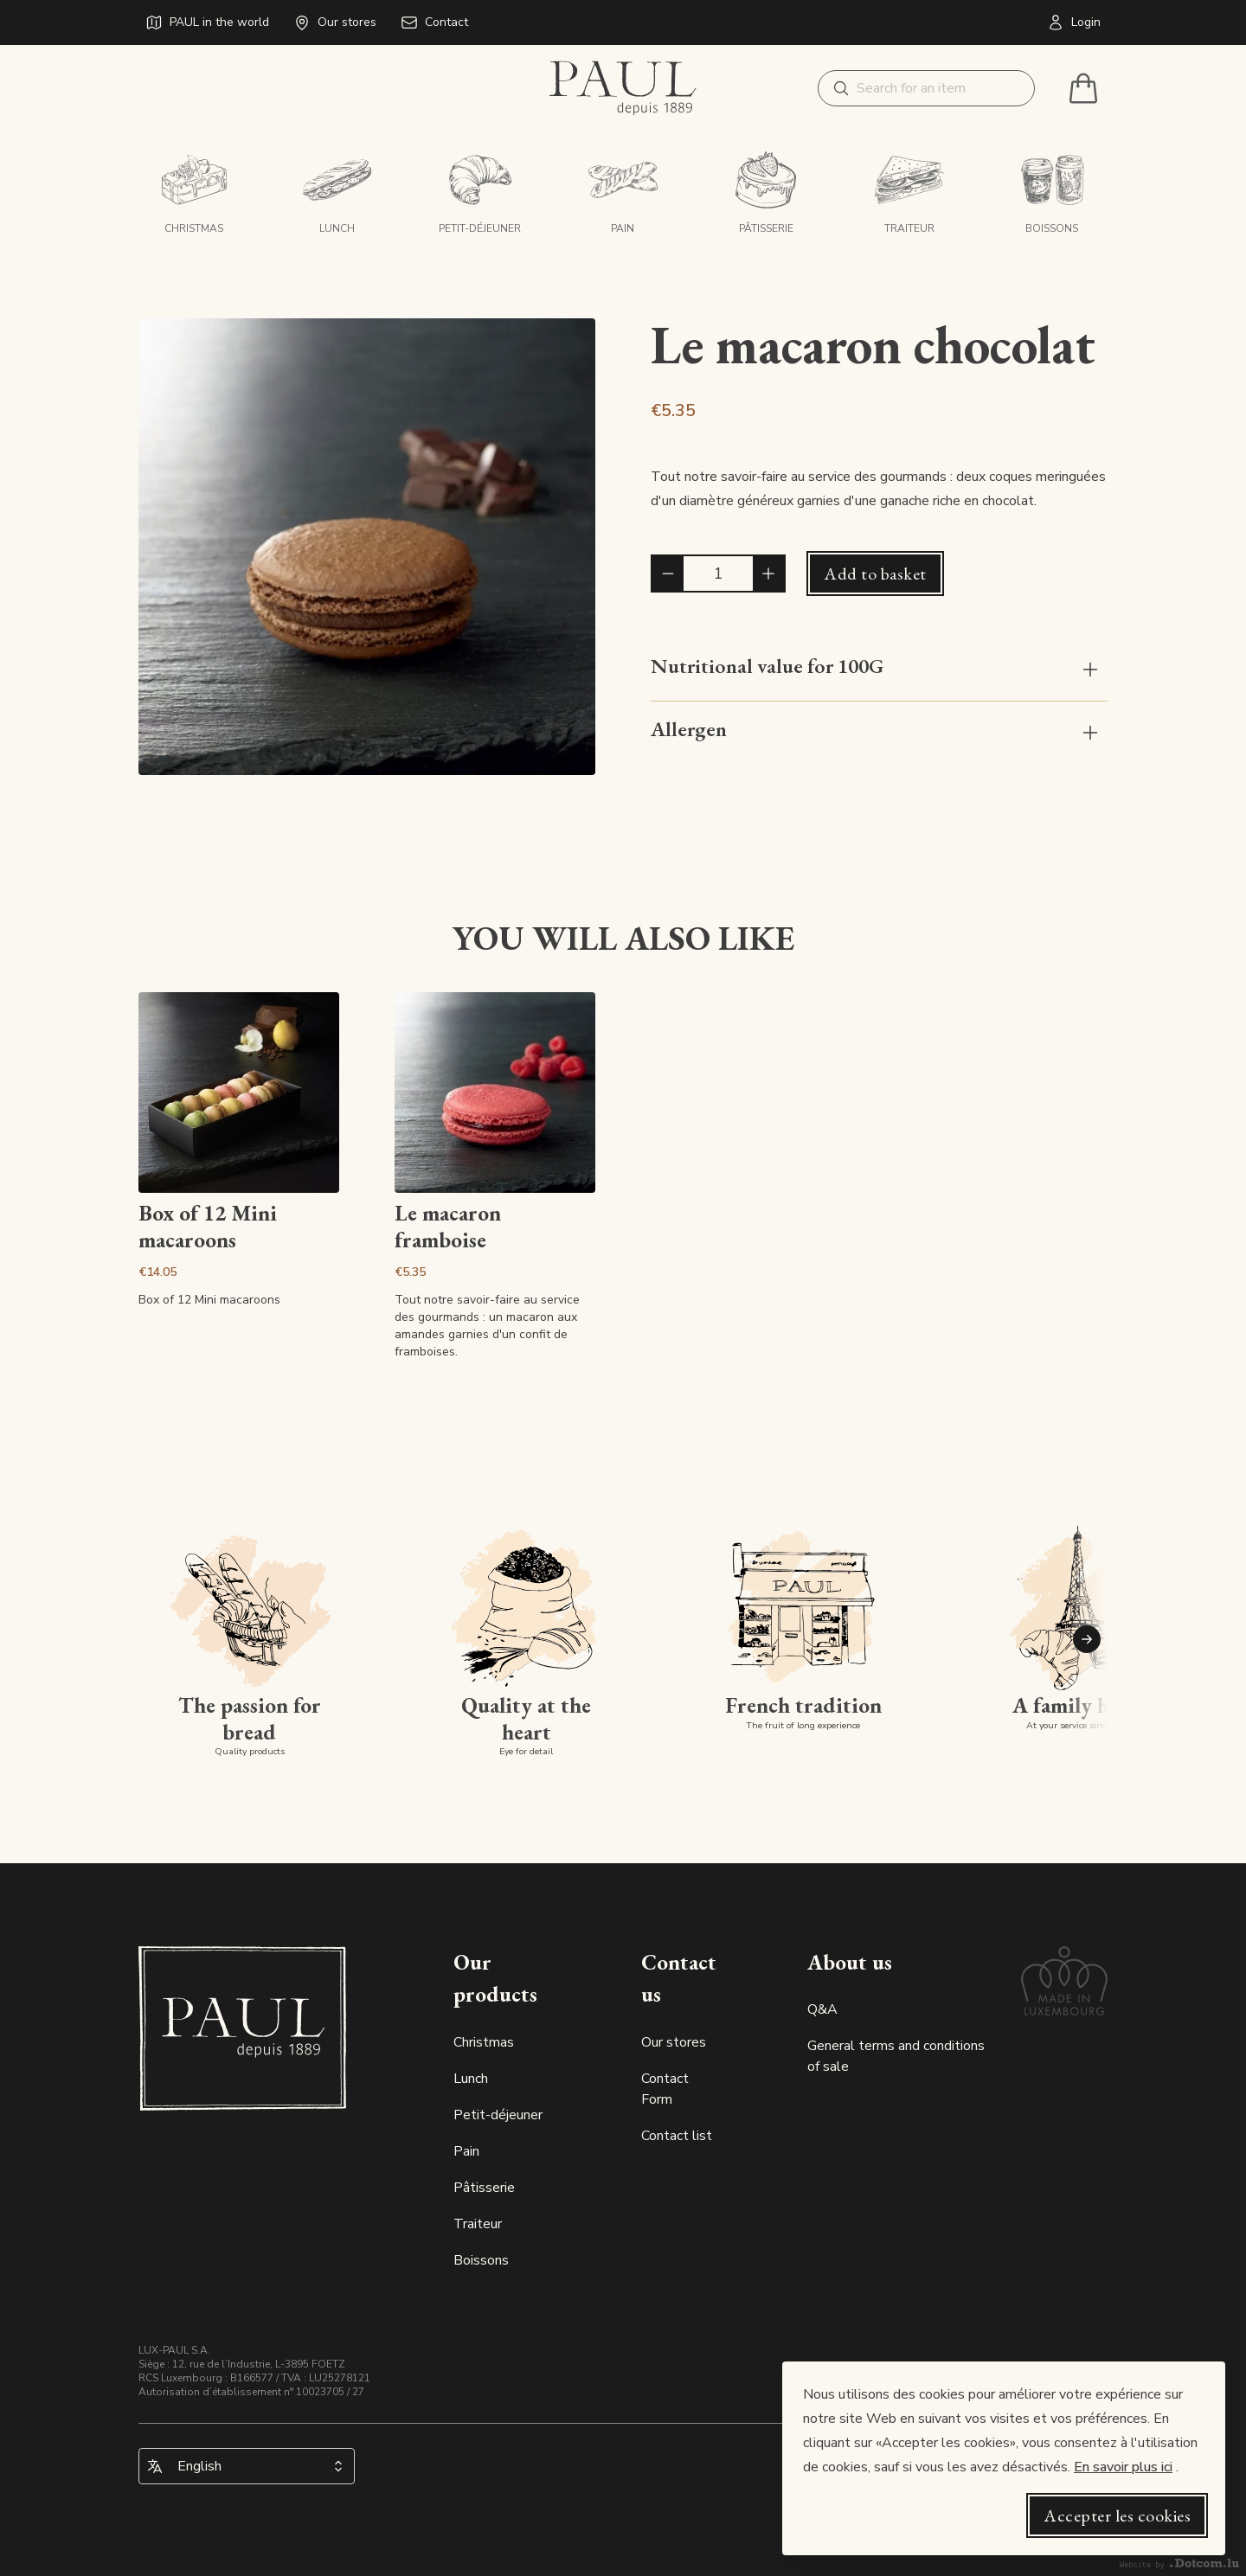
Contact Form (665, 2089)
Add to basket (875, 573)
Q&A (822, 2009)
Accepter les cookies (1117, 2515)
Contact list (676, 2135)
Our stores (673, 2042)
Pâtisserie (484, 2187)
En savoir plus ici (1123, 2467)
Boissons (481, 2260)
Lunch (470, 2078)
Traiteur (477, 2223)
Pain (466, 2151)
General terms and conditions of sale (896, 2056)
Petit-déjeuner (498, 2114)
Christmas (483, 2042)
